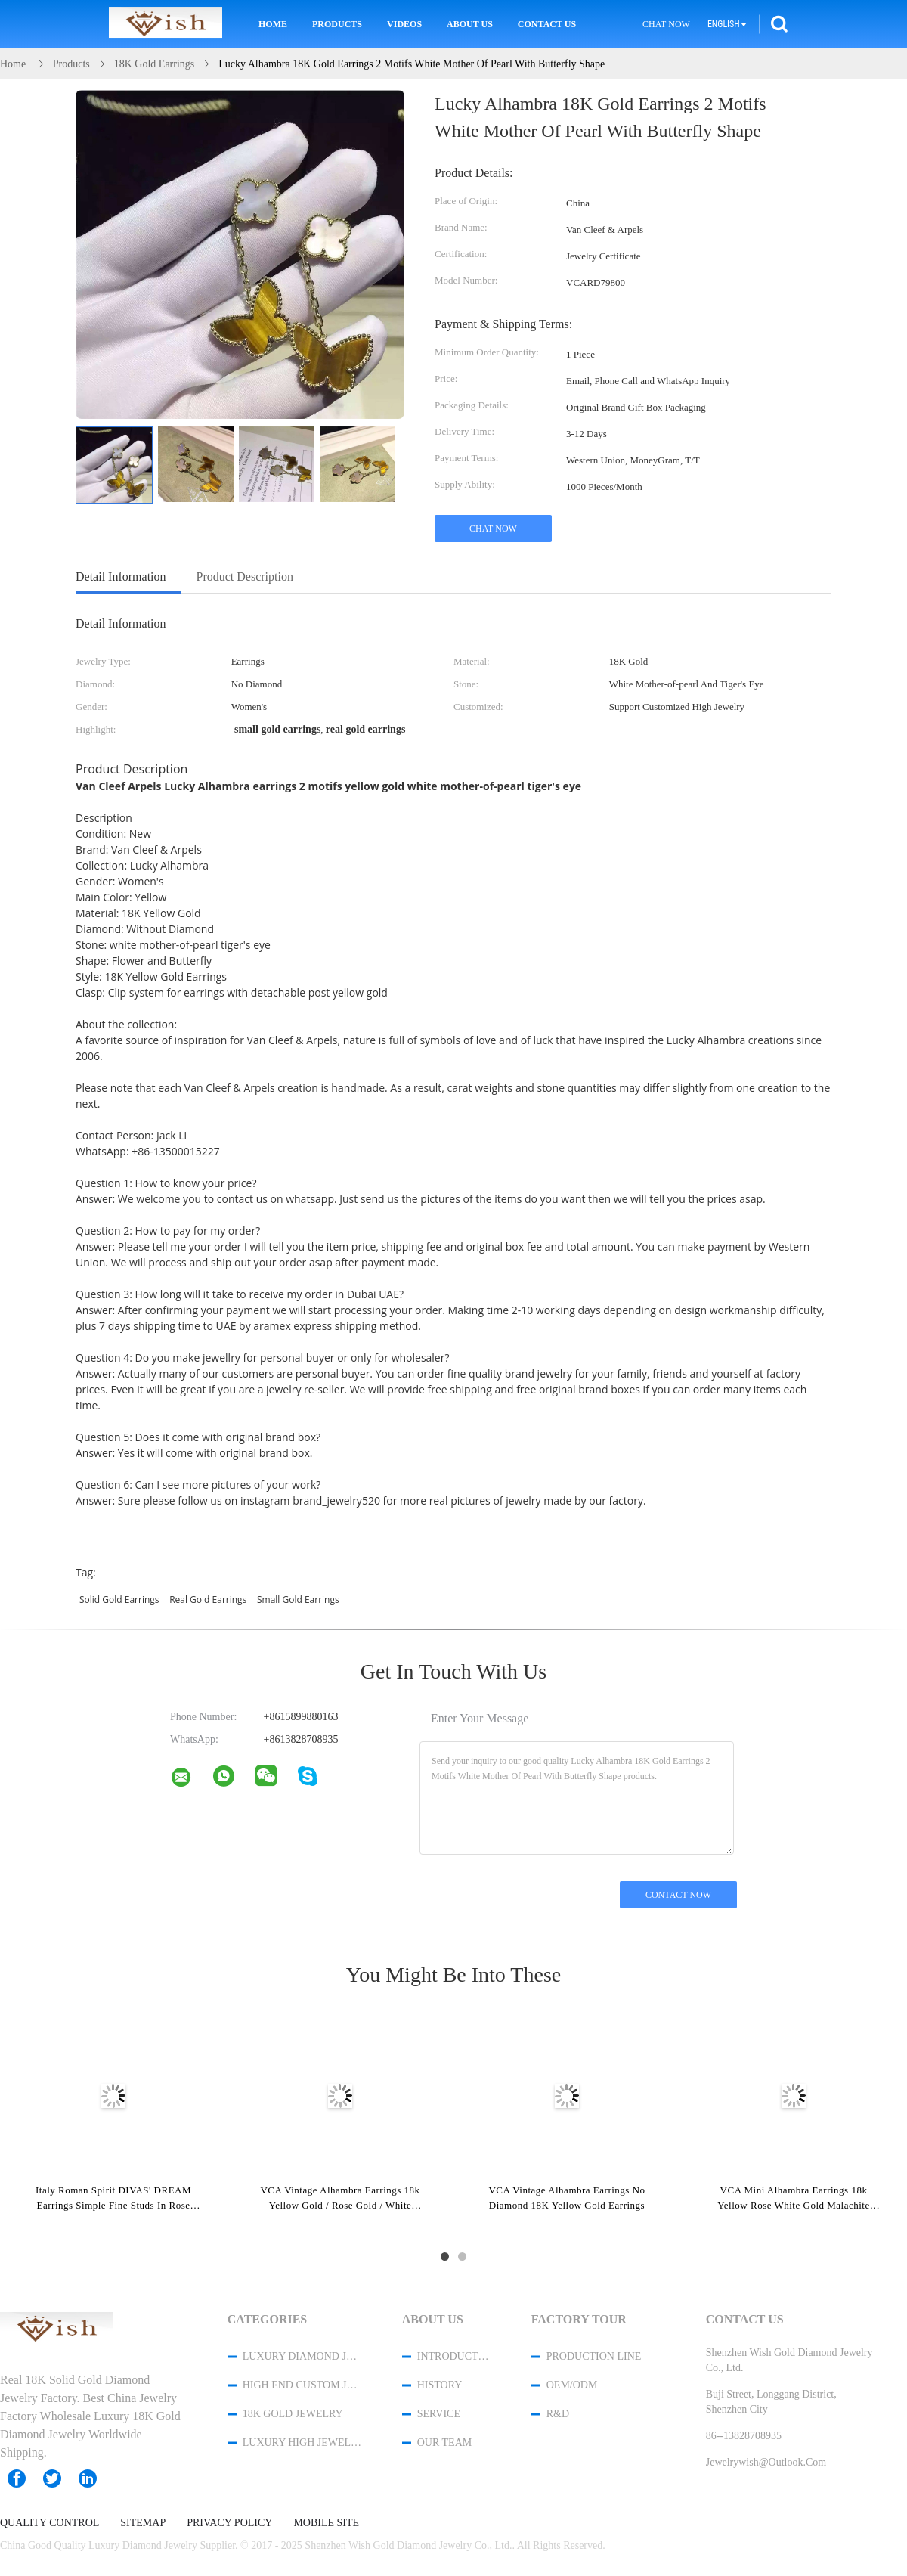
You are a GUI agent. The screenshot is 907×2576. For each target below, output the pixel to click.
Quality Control (49, 2523)
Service (438, 2413)
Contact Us (547, 24)
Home (272, 24)
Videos (404, 24)
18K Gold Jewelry (293, 2413)
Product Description (245, 576)
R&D (557, 2413)
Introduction (454, 2356)
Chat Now (666, 24)
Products (337, 24)
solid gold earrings (119, 1599)
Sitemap (143, 2523)
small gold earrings (298, 1599)
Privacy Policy (229, 2523)
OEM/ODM (572, 2385)
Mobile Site (326, 2523)
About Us (470, 24)
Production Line (594, 2356)
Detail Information (121, 576)
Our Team (444, 2442)
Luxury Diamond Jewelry (302, 2356)
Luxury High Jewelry (302, 2442)
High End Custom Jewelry (302, 2385)
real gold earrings (207, 1599)
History (440, 2385)
